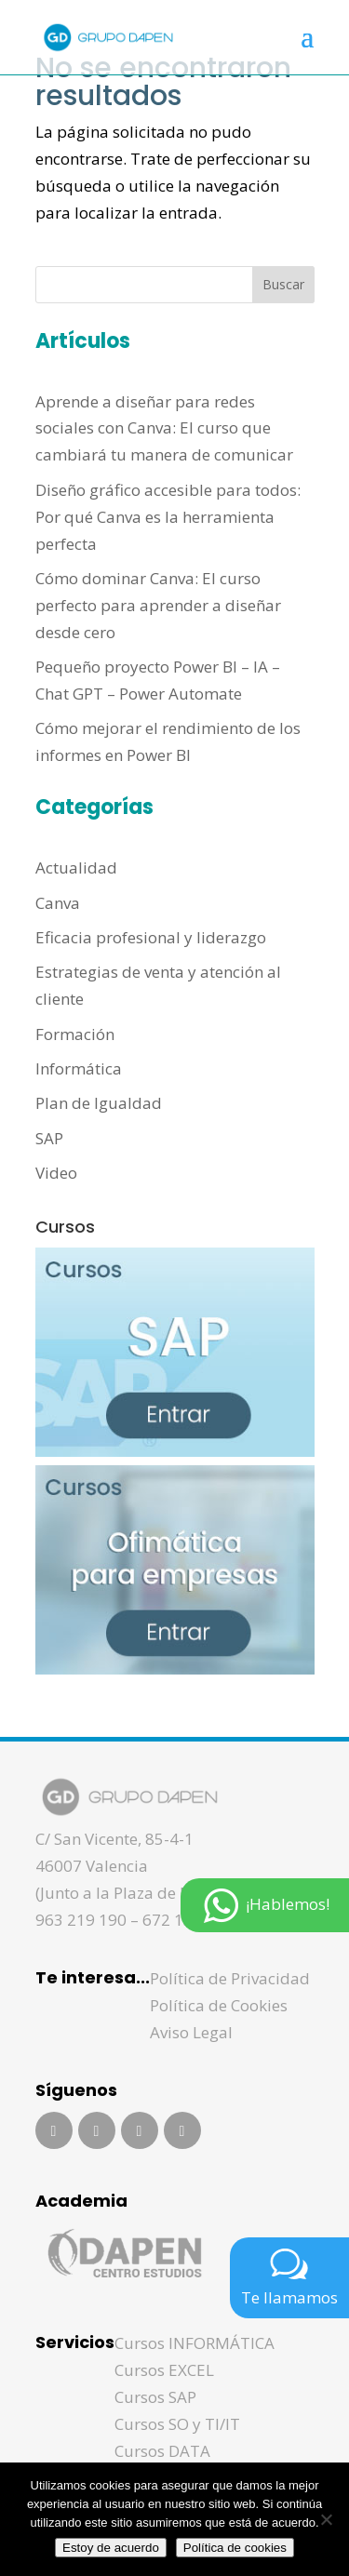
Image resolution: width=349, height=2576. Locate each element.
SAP (49, 1138)
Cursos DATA (162, 2451)
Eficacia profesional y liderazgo (150, 937)
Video (56, 1172)
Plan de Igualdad (98, 1103)
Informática (78, 1068)
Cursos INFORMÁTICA (194, 2343)
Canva (57, 903)
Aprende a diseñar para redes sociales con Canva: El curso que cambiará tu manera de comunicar (164, 428)
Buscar (283, 284)
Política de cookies (235, 2548)
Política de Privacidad (230, 1978)
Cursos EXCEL (164, 2370)
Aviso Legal (191, 2032)
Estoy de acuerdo (110, 2548)
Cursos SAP (155, 2397)
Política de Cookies (219, 2005)
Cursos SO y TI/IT (177, 2424)
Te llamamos (289, 2276)
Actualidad (76, 867)
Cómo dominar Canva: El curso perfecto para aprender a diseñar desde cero (158, 605)
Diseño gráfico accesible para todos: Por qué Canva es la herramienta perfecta (168, 516)
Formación (74, 1034)
